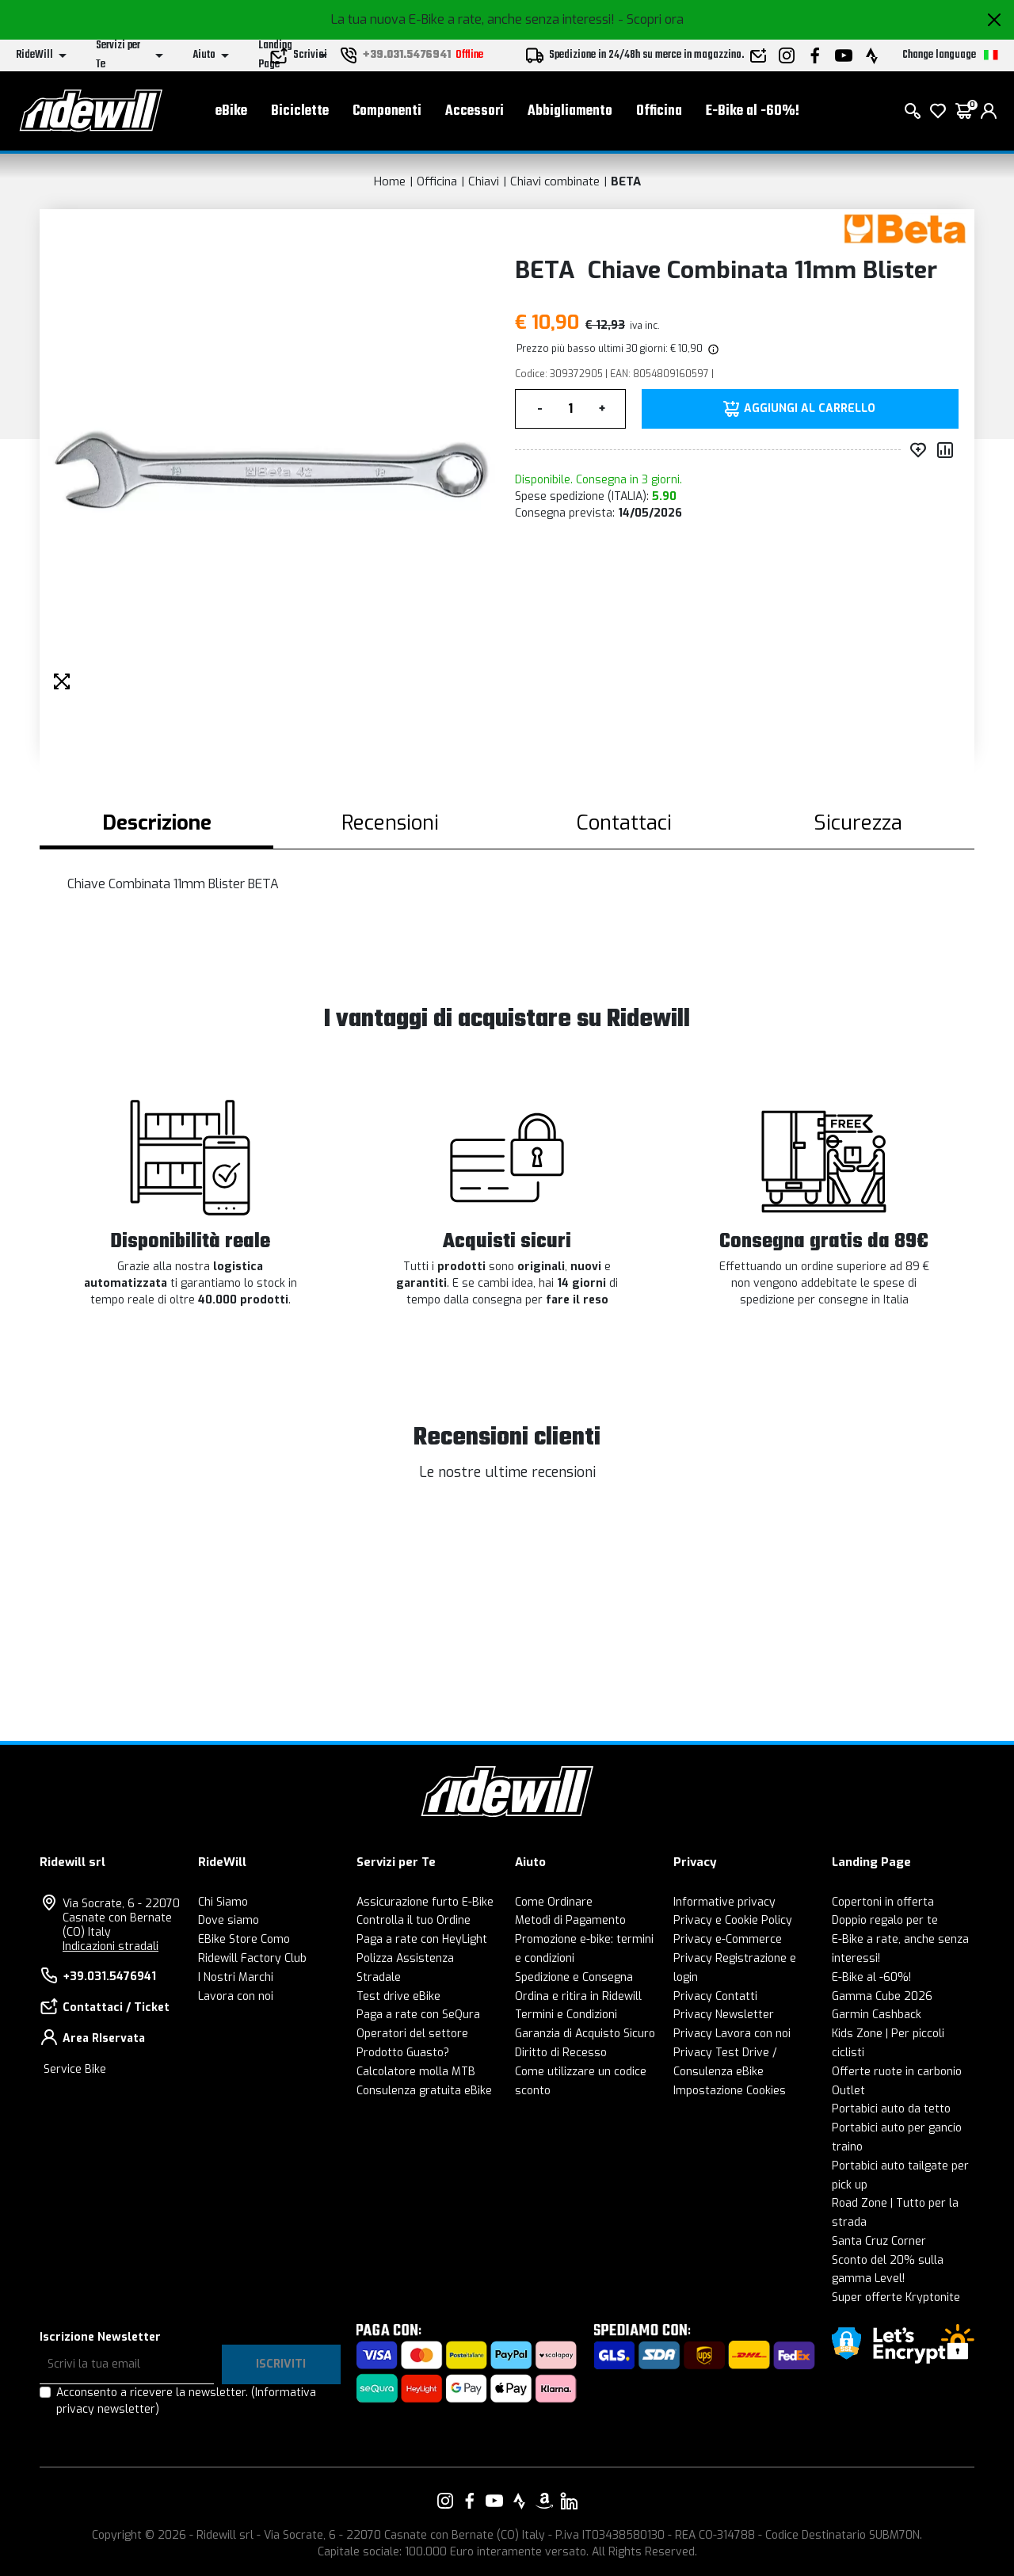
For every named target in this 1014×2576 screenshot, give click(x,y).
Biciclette (300, 111)
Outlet (848, 2090)
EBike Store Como (244, 1939)
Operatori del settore (412, 2033)
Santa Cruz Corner (879, 2241)
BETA (626, 181)
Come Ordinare (554, 1902)
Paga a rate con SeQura (418, 2014)
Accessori (474, 111)
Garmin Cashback (876, 2014)
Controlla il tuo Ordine (413, 1920)
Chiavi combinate (555, 181)
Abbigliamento (570, 111)
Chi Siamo (223, 1902)
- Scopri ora (651, 19)
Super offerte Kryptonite (896, 2297)
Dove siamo (228, 1920)
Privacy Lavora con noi (732, 2033)
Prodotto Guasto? (402, 2052)
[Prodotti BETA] (905, 227)
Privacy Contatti (715, 1996)
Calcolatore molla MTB (415, 2071)
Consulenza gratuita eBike (424, 2090)
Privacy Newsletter (723, 2014)
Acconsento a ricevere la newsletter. (186, 2401)
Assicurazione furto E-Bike (425, 1902)
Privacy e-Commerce (727, 1939)
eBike (231, 111)
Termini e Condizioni (566, 2014)
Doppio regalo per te (885, 1920)
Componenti (387, 111)
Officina (659, 111)
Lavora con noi (235, 1996)
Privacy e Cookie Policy (732, 1920)
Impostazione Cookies (729, 2090)
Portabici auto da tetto (891, 2108)
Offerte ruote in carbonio (897, 2071)
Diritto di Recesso (561, 2052)
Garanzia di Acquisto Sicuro (585, 2033)
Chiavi (483, 181)
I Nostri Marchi (235, 1977)
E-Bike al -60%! (752, 111)
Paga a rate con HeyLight (421, 1939)
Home (390, 181)
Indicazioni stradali (110, 1946)
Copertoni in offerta (883, 1902)
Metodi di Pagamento (570, 1920)
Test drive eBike (398, 1996)
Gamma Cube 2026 (882, 1996)
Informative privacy (724, 1902)
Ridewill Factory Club (252, 1958)
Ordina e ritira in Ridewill (578, 1996)
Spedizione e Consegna (574, 1977)
